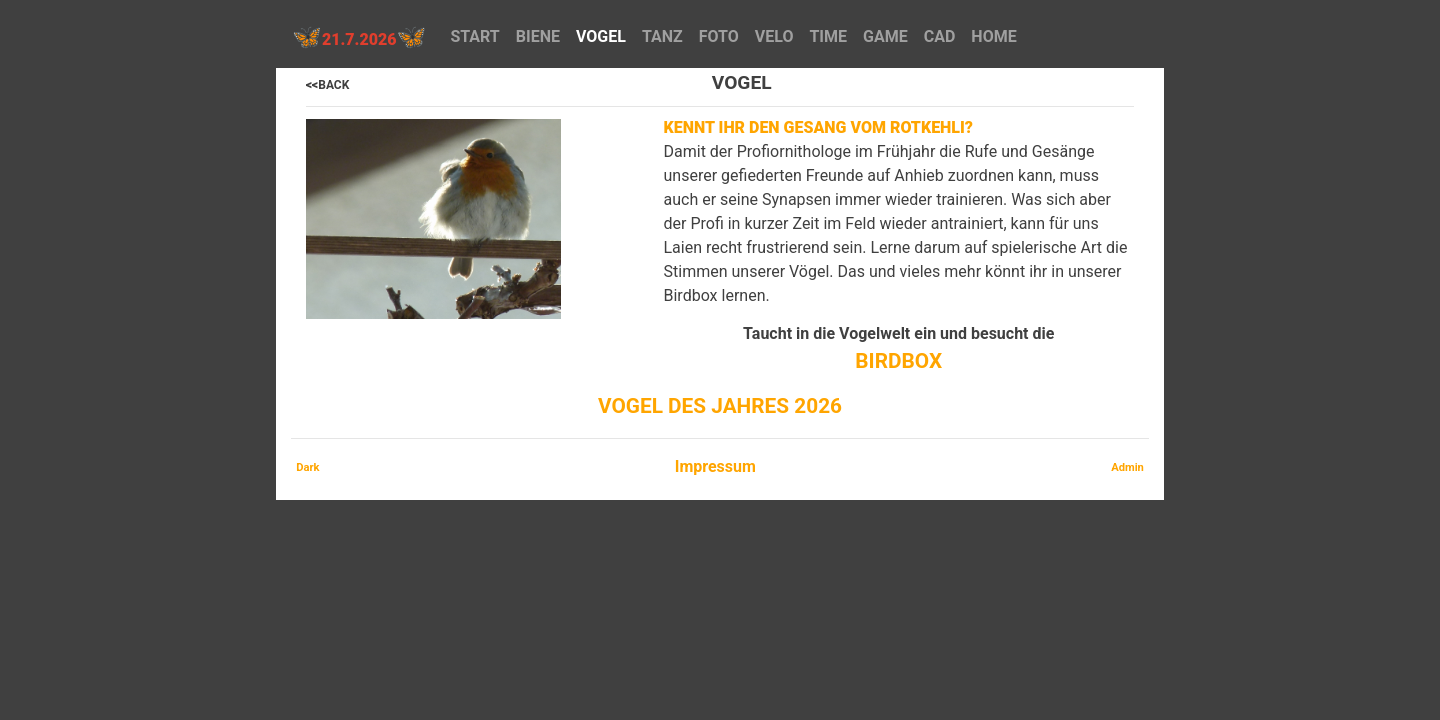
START (474, 36)
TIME (828, 36)
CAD (940, 36)
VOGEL (601, 36)
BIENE (538, 36)
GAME (885, 36)
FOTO (719, 36)
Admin (1127, 467)
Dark (307, 467)
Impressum (715, 466)
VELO (774, 36)
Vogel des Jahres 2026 (720, 406)
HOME (993, 36)
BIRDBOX (898, 361)
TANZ (662, 36)
